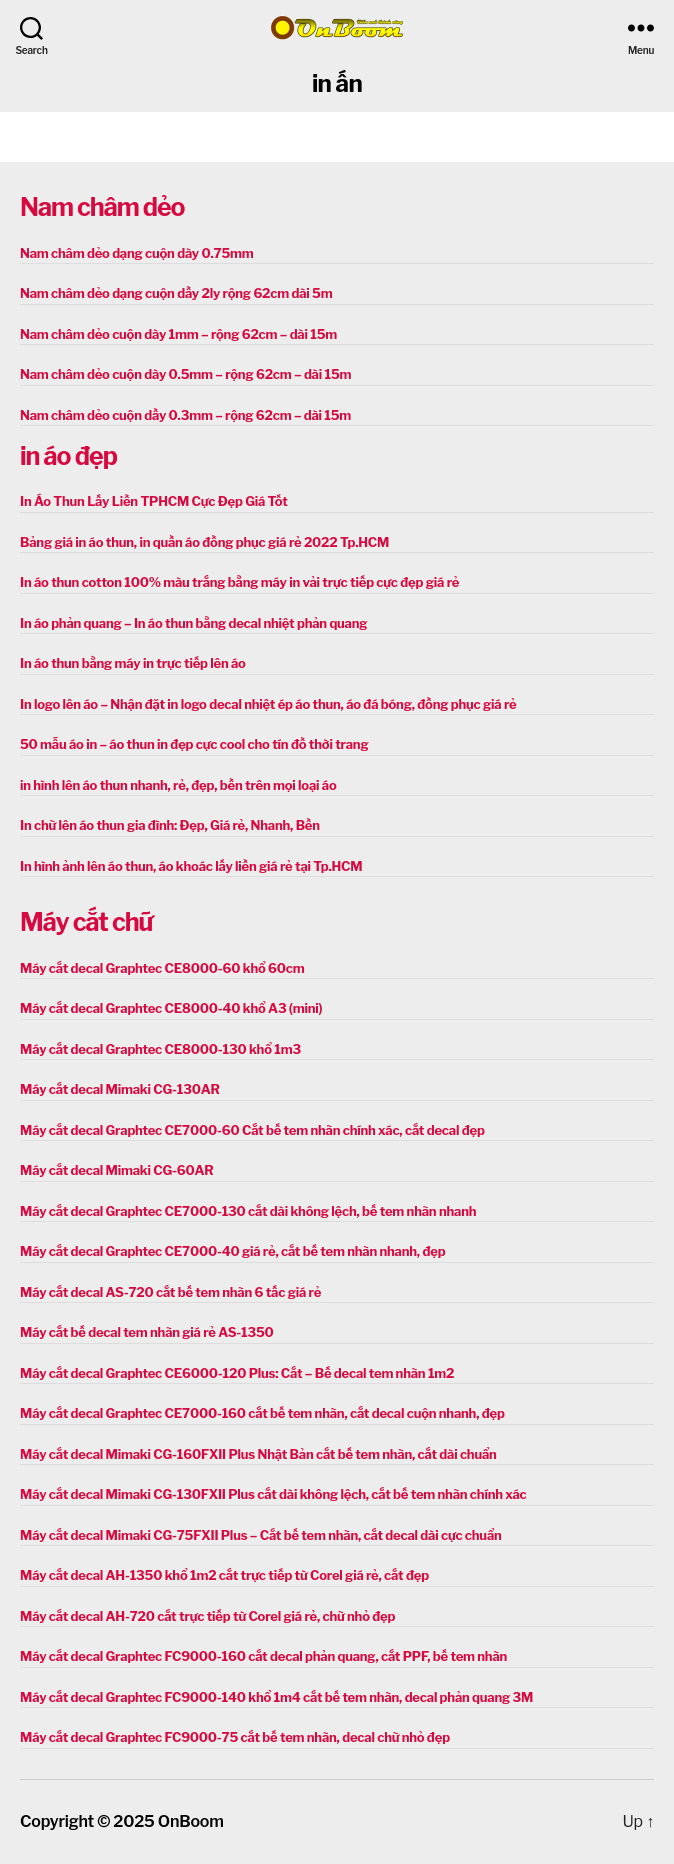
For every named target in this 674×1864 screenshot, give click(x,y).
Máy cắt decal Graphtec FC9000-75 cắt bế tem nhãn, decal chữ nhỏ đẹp (235, 1737)
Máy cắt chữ (86, 922)
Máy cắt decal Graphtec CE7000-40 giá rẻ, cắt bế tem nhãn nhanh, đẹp (232, 1251)
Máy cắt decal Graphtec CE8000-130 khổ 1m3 (160, 1049)
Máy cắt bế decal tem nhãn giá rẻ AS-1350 (147, 1332)
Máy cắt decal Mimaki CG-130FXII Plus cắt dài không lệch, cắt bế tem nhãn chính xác (273, 1494)
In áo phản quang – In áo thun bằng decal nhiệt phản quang (193, 623)
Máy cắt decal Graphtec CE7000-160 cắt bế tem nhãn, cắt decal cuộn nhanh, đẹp (262, 1413)
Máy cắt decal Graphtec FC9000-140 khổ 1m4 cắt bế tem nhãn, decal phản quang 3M (276, 1697)
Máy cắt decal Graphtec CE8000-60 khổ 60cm (162, 968)
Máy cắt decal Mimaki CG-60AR (117, 1170)
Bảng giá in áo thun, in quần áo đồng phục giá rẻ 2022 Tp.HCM (204, 542)
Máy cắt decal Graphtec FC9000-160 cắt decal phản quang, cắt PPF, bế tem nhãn (263, 1656)
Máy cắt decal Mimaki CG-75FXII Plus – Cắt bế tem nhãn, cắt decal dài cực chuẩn (261, 1535)
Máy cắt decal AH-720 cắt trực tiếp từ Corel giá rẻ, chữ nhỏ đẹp (207, 1616)
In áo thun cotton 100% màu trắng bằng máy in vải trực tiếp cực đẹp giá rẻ (239, 582)
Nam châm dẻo (102, 207)
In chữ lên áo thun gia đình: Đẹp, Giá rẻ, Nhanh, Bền (170, 825)
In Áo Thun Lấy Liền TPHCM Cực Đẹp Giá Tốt (154, 501)
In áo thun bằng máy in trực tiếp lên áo (133, 663)
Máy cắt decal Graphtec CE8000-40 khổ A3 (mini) (171, 1008)
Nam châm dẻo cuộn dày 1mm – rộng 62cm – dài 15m (178, 334)
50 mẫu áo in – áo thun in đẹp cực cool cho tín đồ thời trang (194, 744)
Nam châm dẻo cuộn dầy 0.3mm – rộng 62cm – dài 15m (185, 415)
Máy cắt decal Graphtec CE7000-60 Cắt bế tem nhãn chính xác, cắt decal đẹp (252, 1130)
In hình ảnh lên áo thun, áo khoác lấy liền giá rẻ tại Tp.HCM (191, 866)
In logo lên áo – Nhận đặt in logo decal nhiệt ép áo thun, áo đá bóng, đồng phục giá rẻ (268, 704)
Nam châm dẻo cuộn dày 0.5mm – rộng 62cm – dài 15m (185, 374)
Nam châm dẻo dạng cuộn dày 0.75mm (137, 253)
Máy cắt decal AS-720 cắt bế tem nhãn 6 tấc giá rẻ (170, 1292)
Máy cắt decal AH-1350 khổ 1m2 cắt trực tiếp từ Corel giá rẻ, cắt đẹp (224, 1575)
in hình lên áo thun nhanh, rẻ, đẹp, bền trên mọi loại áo (178, 785)
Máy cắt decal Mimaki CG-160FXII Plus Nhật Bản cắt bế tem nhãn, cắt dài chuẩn (258, 1454)
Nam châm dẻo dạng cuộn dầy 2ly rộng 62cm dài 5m (176, 293)
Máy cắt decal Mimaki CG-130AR (120, 1089)
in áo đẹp (68, 456)
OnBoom (191, 1821)
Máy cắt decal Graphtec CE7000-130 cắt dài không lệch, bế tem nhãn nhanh (248, 1211)
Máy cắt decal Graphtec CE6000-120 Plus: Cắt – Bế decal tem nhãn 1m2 (237, 1373)
